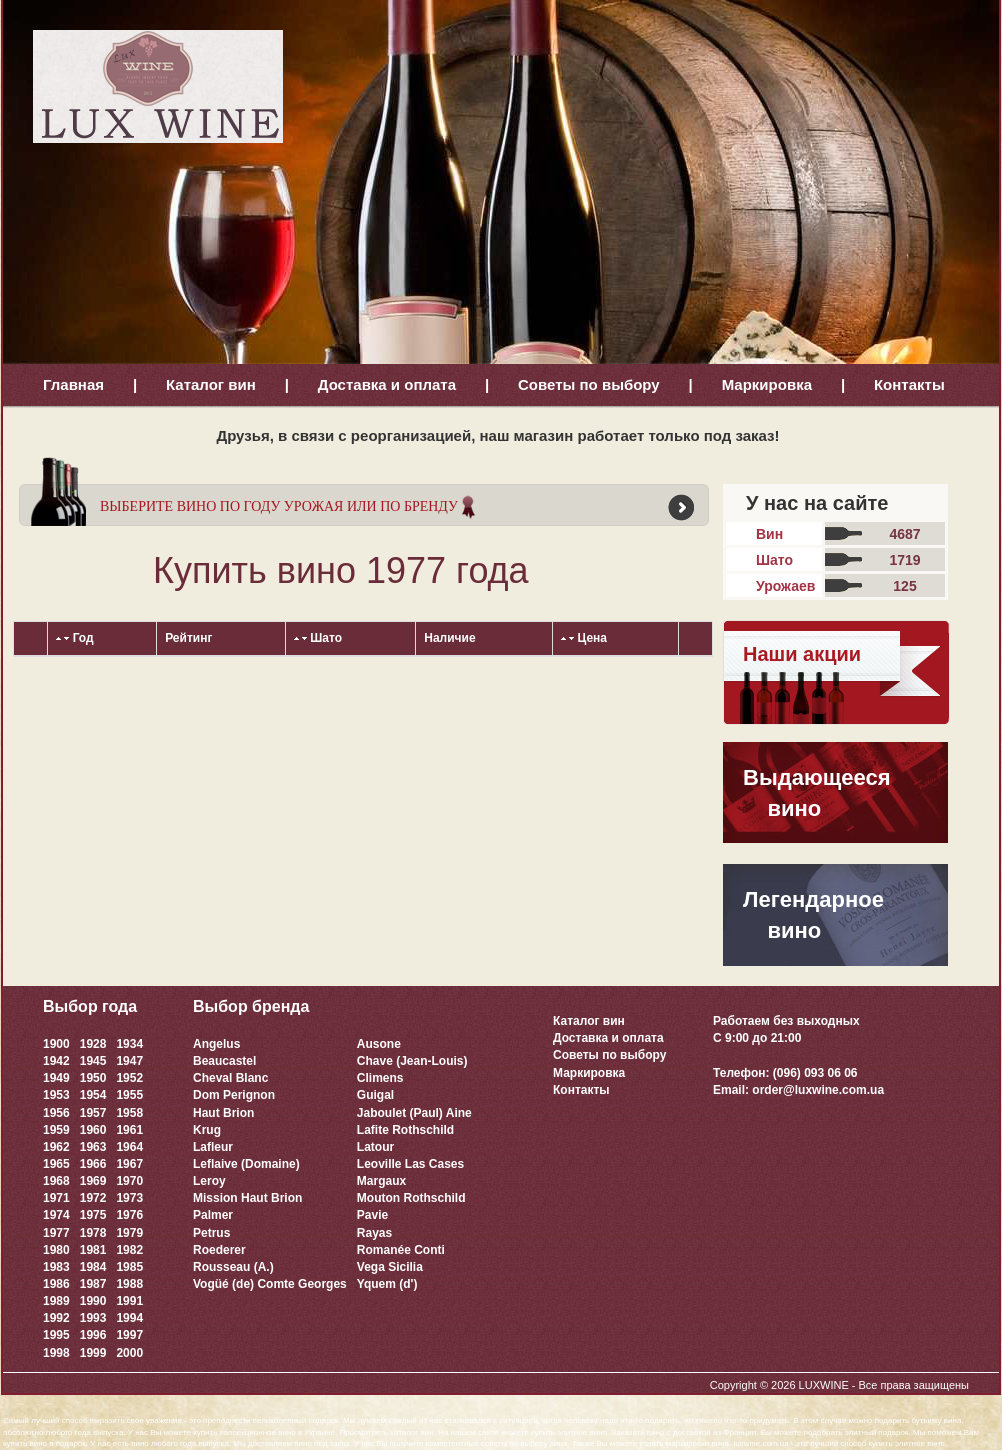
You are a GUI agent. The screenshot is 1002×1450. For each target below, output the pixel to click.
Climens (380, 1078)
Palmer (213, 1215)
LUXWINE (824, 1385)
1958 (129, 1113)
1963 (93, 1147)
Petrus (211, 1233)
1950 (93, 1078)
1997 (129, 1335)
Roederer (219, 1250)
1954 (93, 1095)
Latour (375, 1147)
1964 (129, 1147)
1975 (93, 1215)
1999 (93, 1353)
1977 (56, 1233)
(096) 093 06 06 (815, 1073)
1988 (129, 1284)
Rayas (374, 1233)
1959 (56, 1130)
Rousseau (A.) (233, 1267)
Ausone (379, 1044)
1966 (93, 1164)
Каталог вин (211, 384)
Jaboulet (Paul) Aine (414, 1113)
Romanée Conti (401, 1250)
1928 (93, 1044)
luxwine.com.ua (761, 1443)
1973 (129, 1198)
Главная (73, 384)
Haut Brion (223, 1113)
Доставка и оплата (387, 384)
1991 (129, 1301)
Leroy (209, 1181)
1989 (56, 1301)
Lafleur (213, 1147)
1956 (56, 1113)
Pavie (372, 1215)
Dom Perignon (234, 1095)
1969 (93, 1181)
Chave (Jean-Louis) (412, 1061)
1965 (56, 1164)
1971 (56, 1198)
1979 (129, 1233)
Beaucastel (224, 1061)
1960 (93, 1130)
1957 (93, 1113)
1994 (129, 1318)
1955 (129, 1095)
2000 (129, 1353)
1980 (56, 1250)
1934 (129, 1044)
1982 (129, 1250)
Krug (207, 1130)
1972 (93, 1198)
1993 (93, 1318)
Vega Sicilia (390, 1267)
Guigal (375, 1095)
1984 (93, 1267)
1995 (56, 1335)
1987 (93, 1284)
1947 (129, 1061)
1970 (129, 1181)
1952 (129, 1078)
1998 (56, 1353)
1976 (129, 1215)
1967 (129, 1164)
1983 (56, 1267)
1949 (56, 1078)
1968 (56, 1181)
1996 (93, 1335)
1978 (93, 1233)
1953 (56, 1095)
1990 (93, 1301)
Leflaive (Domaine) (246, 1164)
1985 (129, 1267)
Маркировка (767, 384)
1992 (56, 1318)
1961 (129, 1130)
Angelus (216, 1044)
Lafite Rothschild (405, 1130)
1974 (56, 1215)
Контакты (909, 384)
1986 (56, 1284)
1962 (56, 1147)
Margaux (381, 1181)
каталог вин (411, 1432)
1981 (93, 1250)
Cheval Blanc (230, 1078)
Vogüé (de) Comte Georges (270, 1284)
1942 (56, 1061)
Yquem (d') (387, 1284)
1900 (56, 1044)
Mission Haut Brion (247, 1198)
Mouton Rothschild (411, 1198)
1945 (93, 1061)
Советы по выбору (589, 384)
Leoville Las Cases (410, 1164)
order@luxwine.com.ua (818, 1090)
